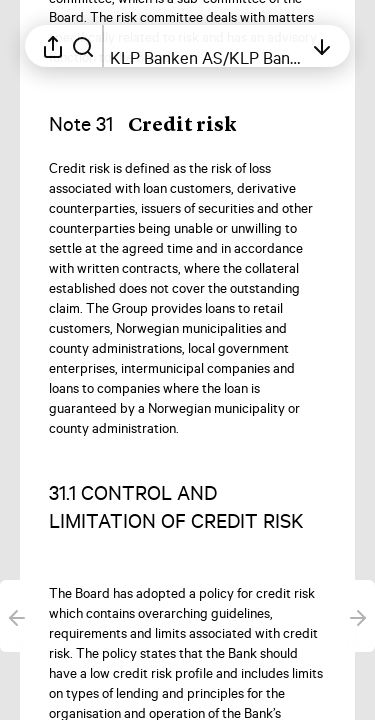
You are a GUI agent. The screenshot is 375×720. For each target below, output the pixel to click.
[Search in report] (83, 46)
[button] (159, 125)
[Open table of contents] (206, 46)
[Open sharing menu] (53, 46)
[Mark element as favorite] (338, 170)
